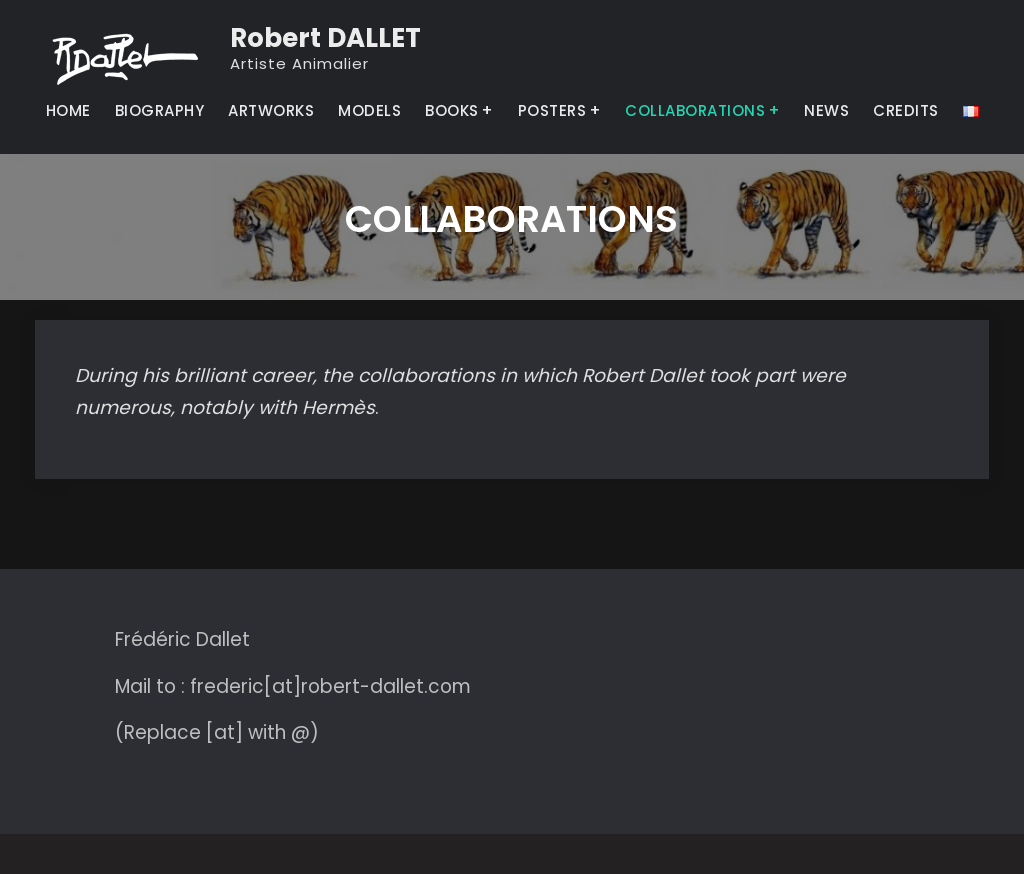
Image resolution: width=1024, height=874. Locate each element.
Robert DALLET (325, 38)
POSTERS (552, 110)
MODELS (369, 110)
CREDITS (906, 110)
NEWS (826, 110)
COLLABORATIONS (695, 110)
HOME (68, 110)
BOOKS (452, 110)
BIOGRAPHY (160, 110)
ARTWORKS (271, 110)
